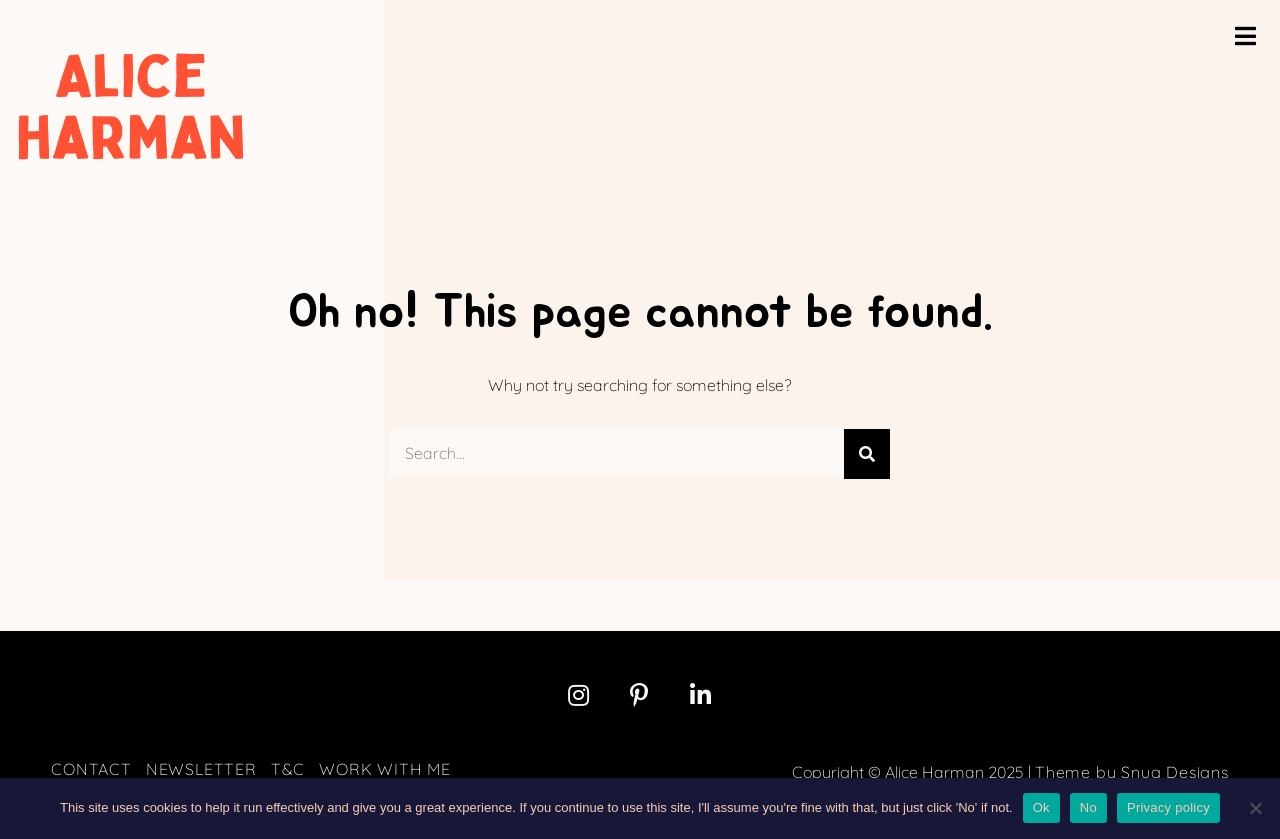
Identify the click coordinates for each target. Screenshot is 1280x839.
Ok (1041, 807)
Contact (91, 769)
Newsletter (201, 769)
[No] (1255, 808)
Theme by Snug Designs (1132, 772)
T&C (288, 769)
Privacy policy (1168, 807)
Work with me (385, 769)
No (1088, 807)
